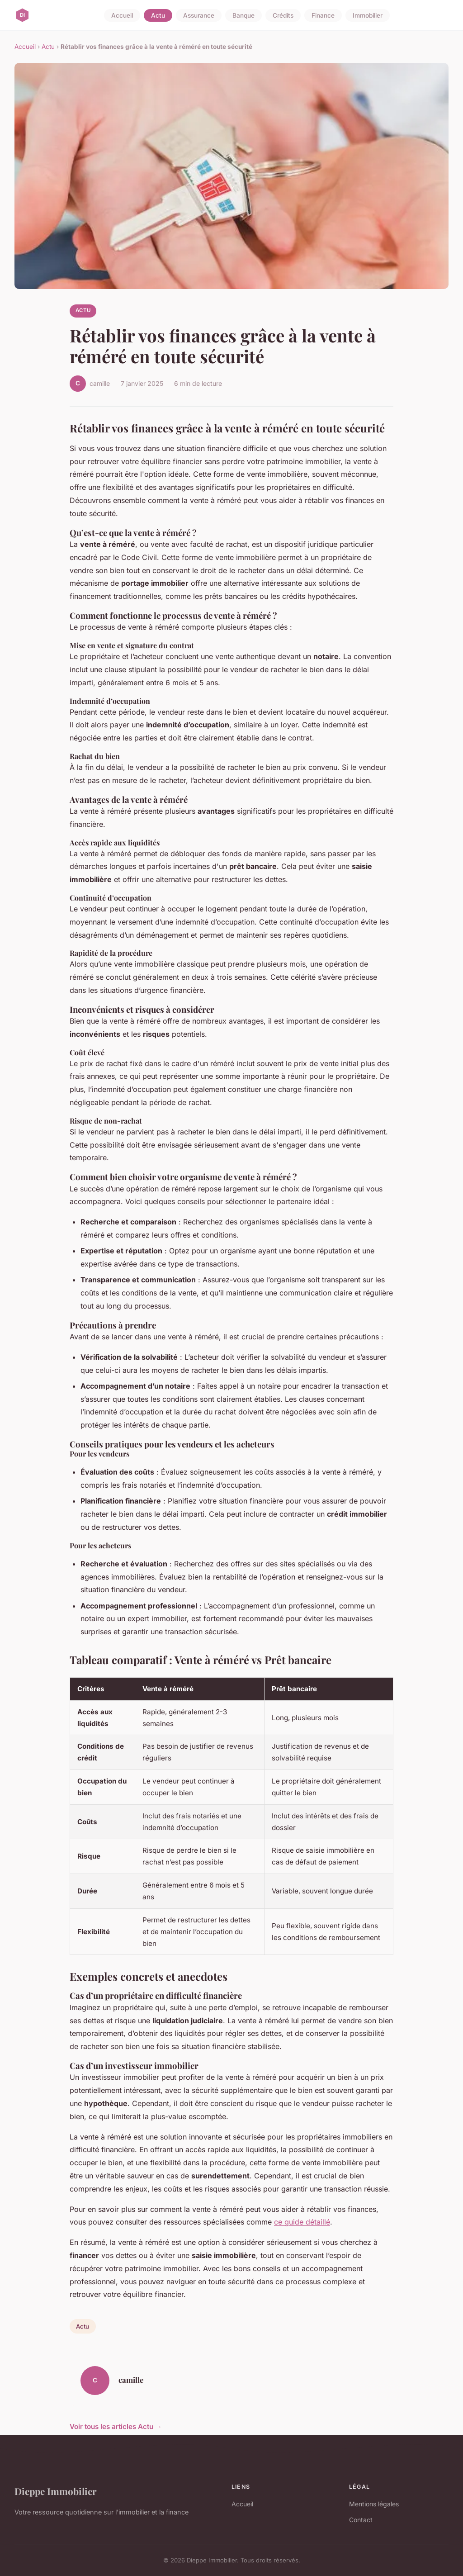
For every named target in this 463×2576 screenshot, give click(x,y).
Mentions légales (374, 2504)
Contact (361, 2520)
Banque (243, 15)
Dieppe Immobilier (55, 2491)
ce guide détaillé (302, 2221)
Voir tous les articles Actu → (116, 2426)
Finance (323, 15)
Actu (158, 15)
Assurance (198, 15)
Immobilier (368, 15)
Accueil (122, 15)
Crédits (283, 15)
